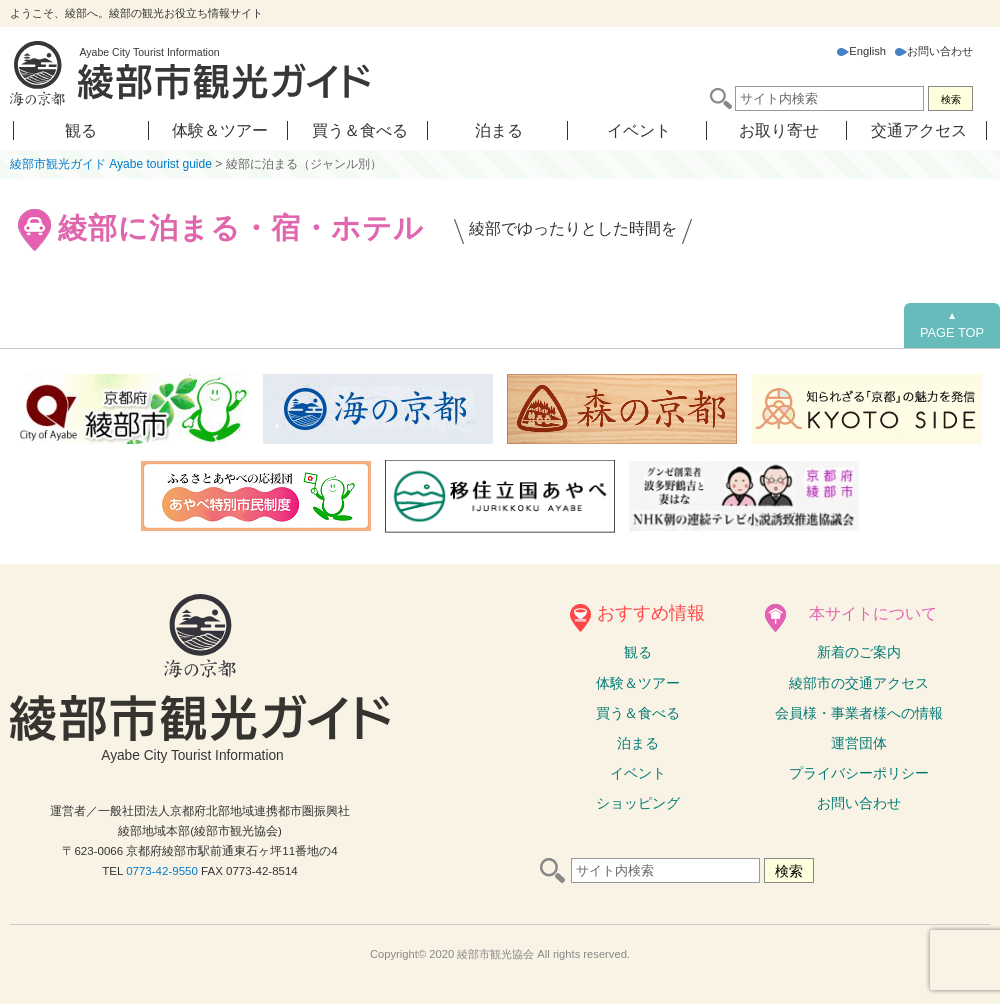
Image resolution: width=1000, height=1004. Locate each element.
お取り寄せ (779, 130)
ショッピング (638, 803)
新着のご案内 (859, 652)
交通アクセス (919, 130)
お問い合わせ (934, 51)
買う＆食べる (360, 130)
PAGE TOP (952, 325)
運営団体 (859, 743)
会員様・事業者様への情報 (859, 713)
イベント (639, 130)
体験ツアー (638, 683)
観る (81, 130)
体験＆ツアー (220, 130)
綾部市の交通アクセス (859, 683)
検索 (951, 99)
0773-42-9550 (162, 871)
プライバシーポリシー (859, 773)
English (861, 51)
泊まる (499, 130)
